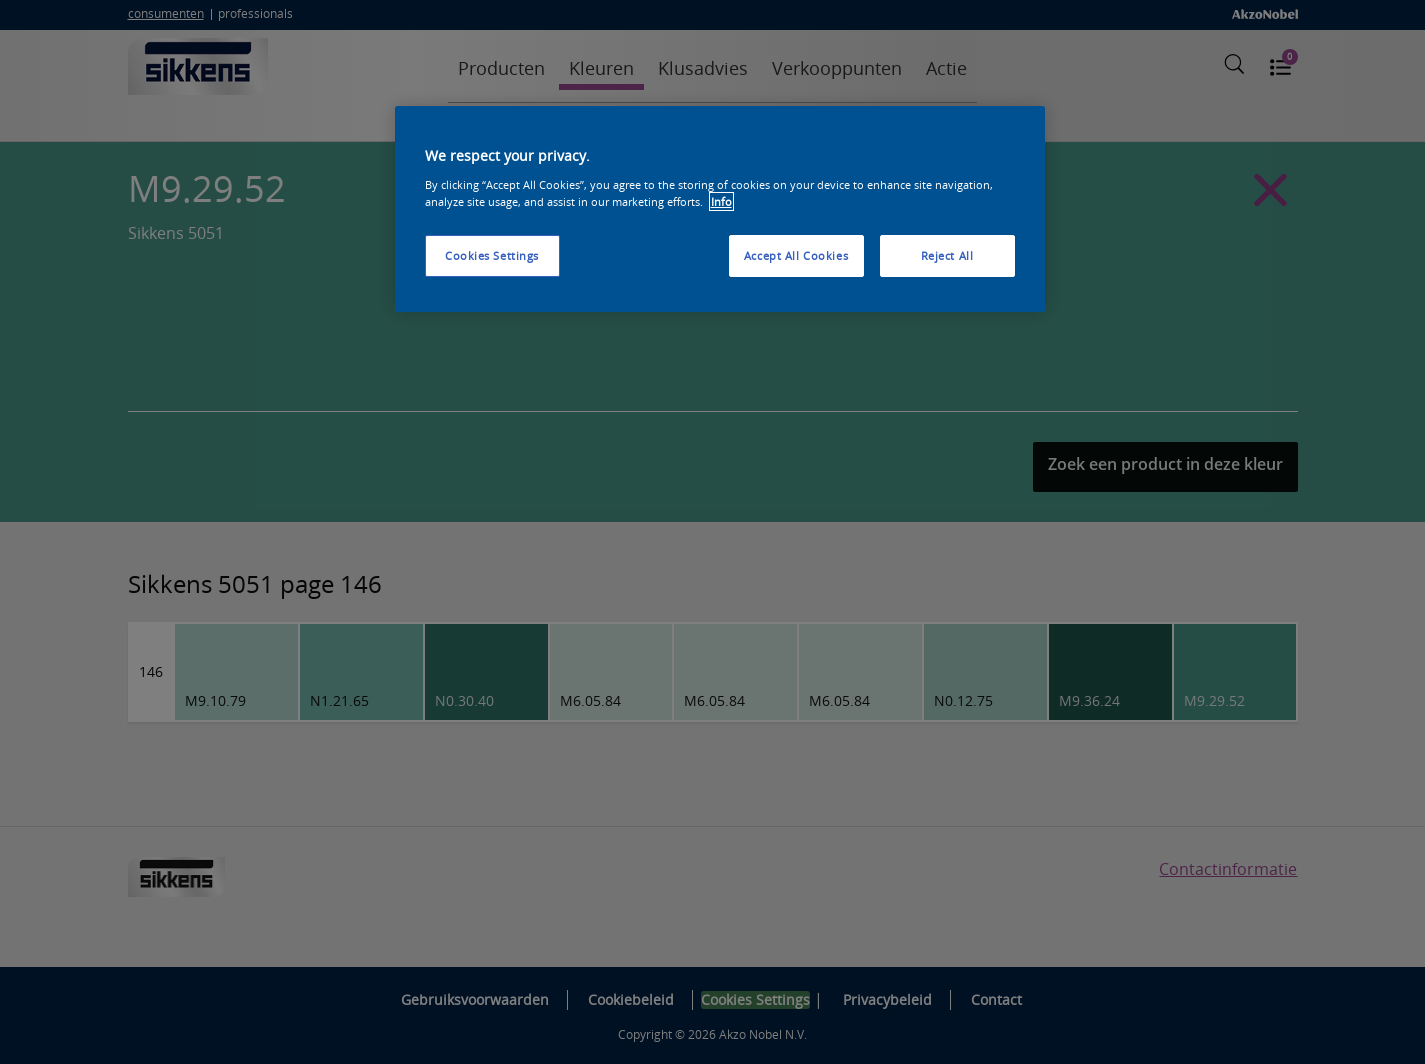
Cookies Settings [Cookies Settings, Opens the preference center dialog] (492, 255)
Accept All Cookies (796, 255)
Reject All (947, 255)
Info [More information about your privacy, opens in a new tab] (721, 201)
